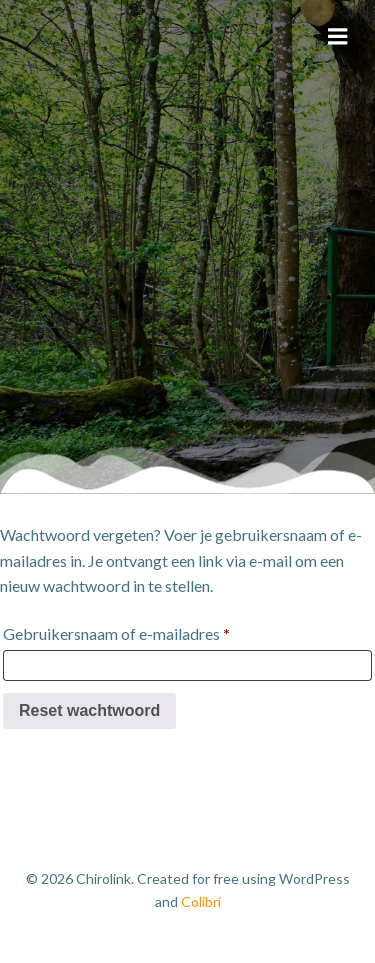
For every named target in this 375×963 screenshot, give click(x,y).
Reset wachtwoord (89, 710)
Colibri (201, 901)
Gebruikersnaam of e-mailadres (121, 634)
